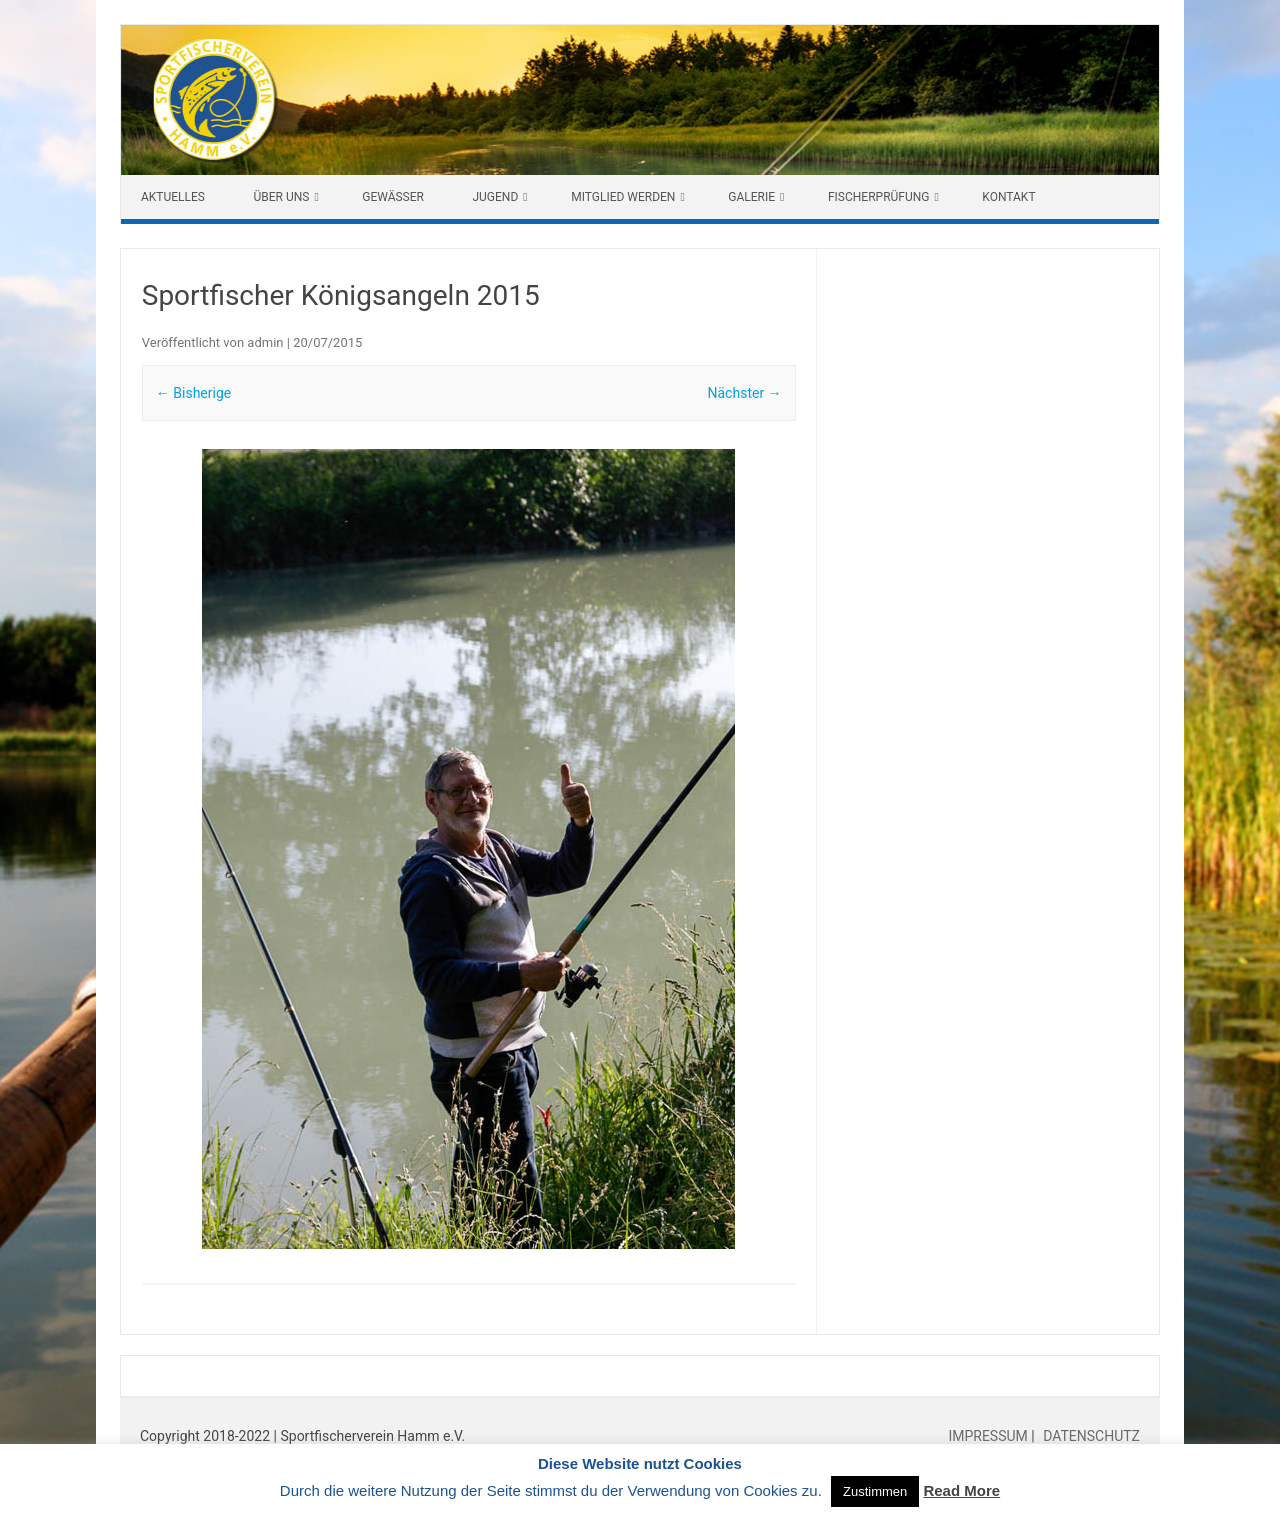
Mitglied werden (623, 197)
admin (265, 342)
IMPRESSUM (989, 1436)
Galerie (751, 197)
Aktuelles (173, 197)
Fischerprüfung (879, 197)
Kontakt (1008, 197)
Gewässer (393, 197)
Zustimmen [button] (875, 1491)
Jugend (495, 197)
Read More (961, 1490)
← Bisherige (193, 393)
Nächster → (745, 393)
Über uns (281, 197)
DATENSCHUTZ (1090, 1436)
